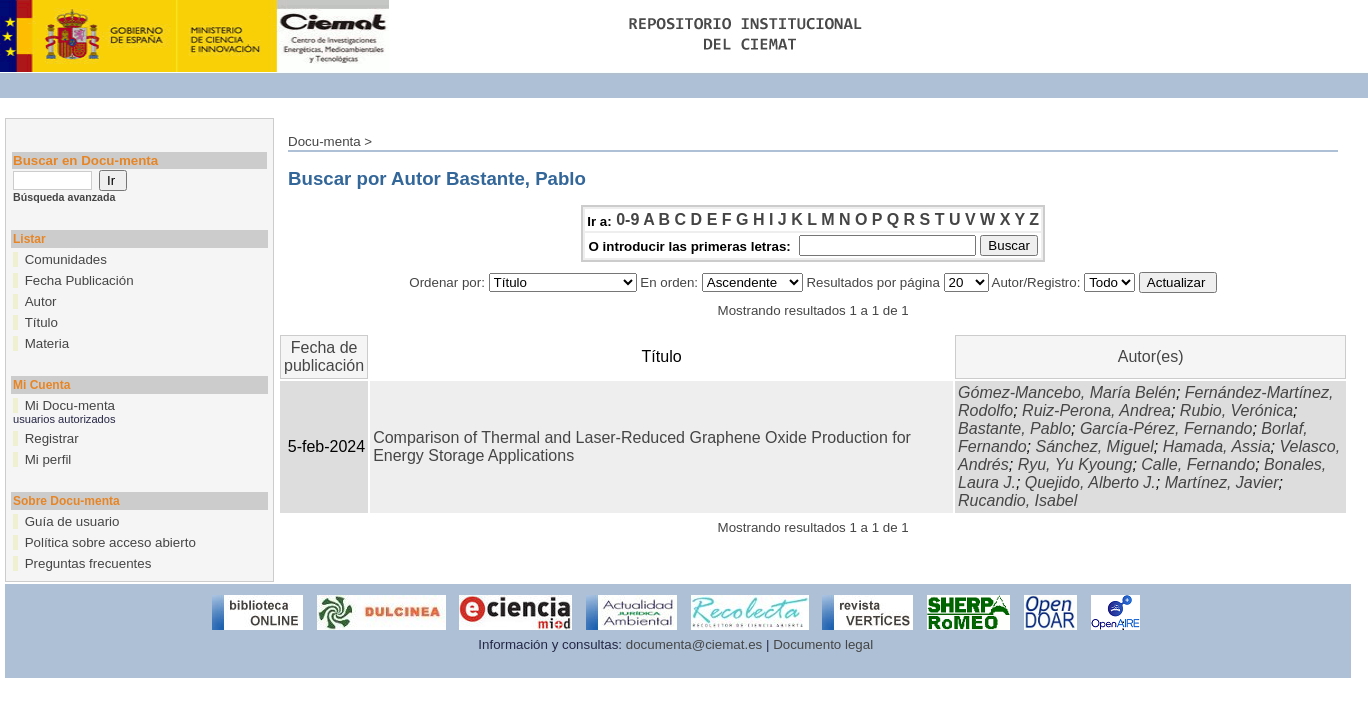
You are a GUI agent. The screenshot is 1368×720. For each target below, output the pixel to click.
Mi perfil (48, 459)
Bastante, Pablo (1014, 428)
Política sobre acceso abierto (110, 542)
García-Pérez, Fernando (1166, 428)
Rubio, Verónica (1236, 410)
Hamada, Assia (1217, 446)
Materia (47, 343)
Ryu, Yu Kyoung (1075, 464)
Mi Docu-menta (70, 405)
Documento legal (823, 644)
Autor (41, 301)
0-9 (627, 219)
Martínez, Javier (1222, 482)
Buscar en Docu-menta (85, 160)
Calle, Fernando (1198, 464)
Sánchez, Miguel (1094, 446)
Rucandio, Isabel (1017, 500)
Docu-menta (324, 141)
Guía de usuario (72, 521)
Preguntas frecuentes (88, 563)
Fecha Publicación (79, 280)
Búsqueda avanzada (64, 197)
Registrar (52, 438)
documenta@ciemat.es (694, 644)
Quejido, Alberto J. (1090, 482)
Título (41, 322)
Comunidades (66, 259)
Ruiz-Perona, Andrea (1096, 410)
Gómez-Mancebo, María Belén (1067, 392)
